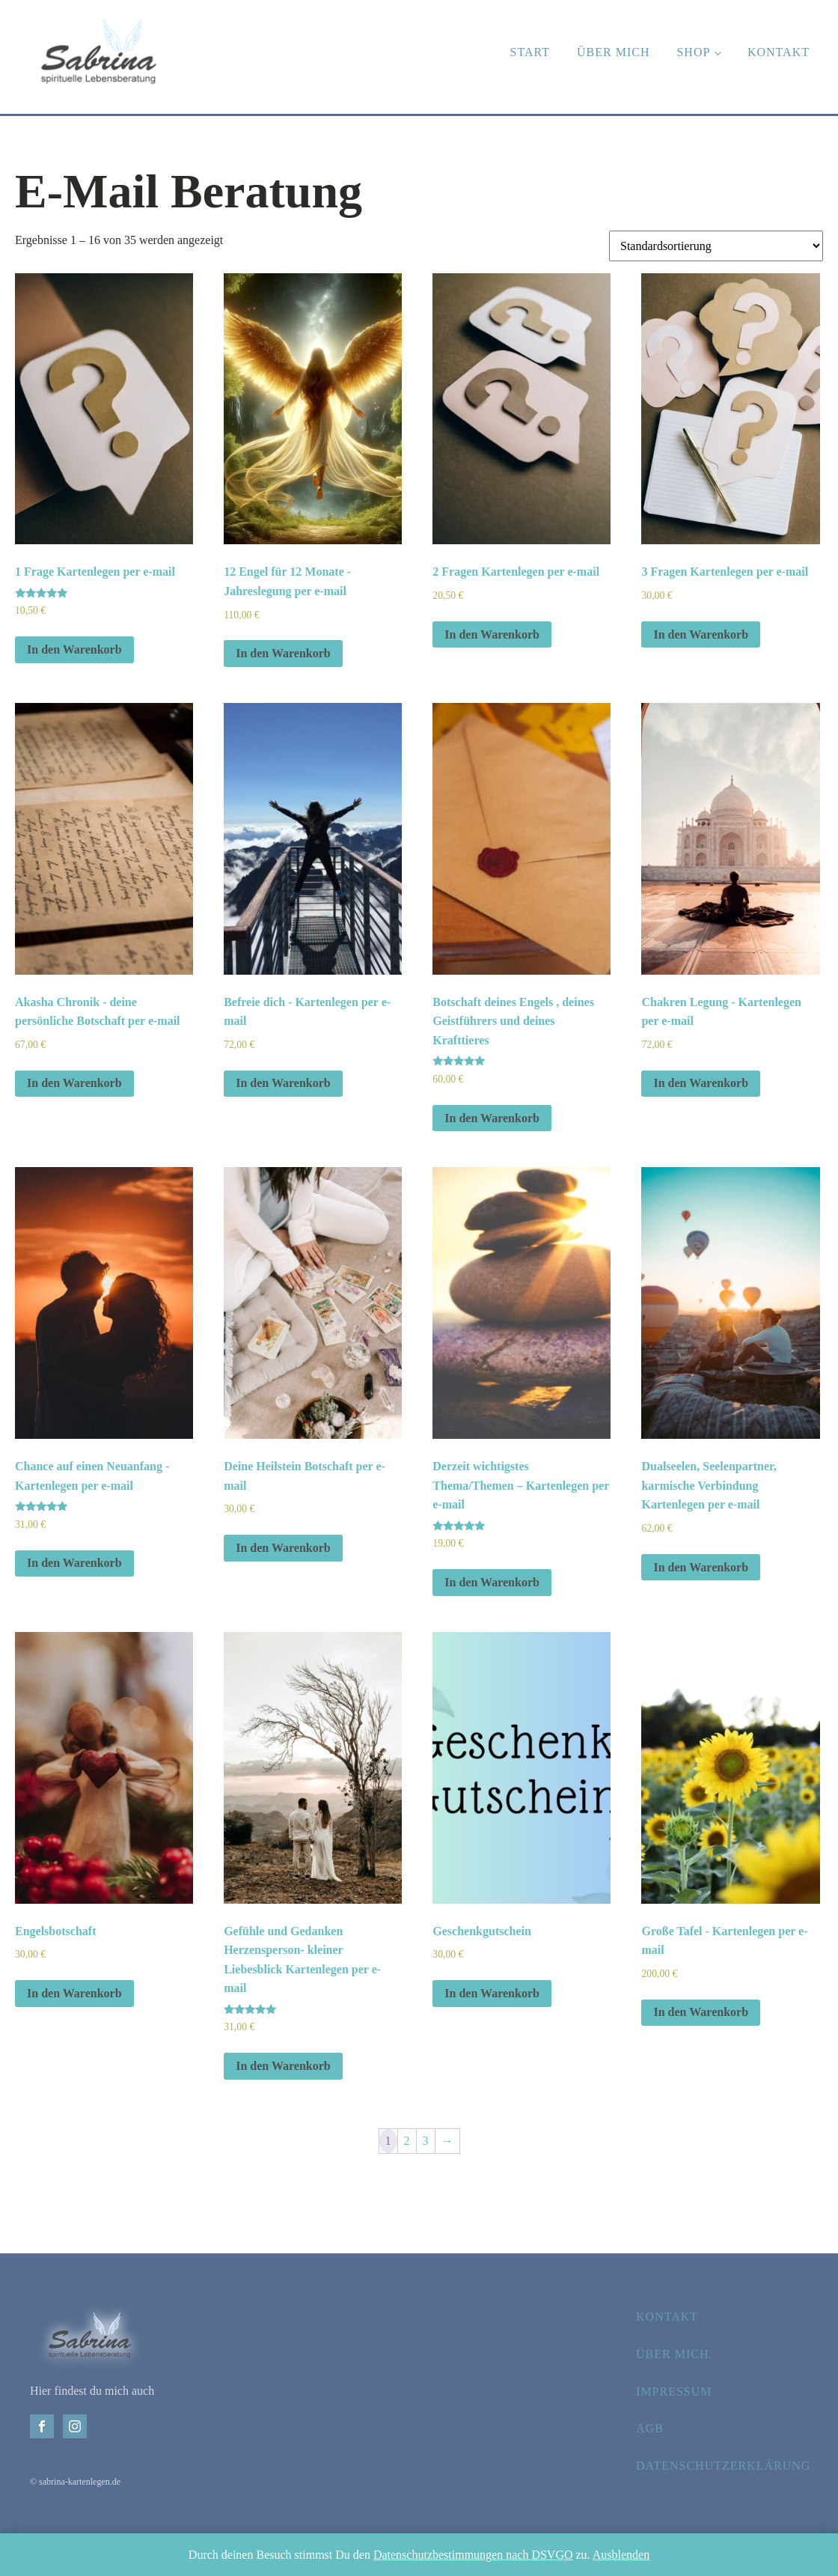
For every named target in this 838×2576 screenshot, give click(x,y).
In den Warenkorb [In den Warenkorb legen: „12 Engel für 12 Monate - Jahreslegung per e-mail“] (283, 653)
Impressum (674, 2391)
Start (530, 52)
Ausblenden (621, 2554)
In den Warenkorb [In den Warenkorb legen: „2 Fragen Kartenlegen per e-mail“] (491, 634)
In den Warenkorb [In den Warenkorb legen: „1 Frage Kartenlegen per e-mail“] (74, 649)
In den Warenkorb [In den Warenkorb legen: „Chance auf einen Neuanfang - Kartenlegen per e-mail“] (74, 1562)
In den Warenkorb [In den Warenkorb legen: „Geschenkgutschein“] (491, 1993)
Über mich (613, 52)
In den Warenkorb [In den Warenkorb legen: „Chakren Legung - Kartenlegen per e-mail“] (700, 1083)
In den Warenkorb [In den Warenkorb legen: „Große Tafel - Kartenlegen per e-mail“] (700, 2012)
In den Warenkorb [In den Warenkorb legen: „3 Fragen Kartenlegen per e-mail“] (700, 634)
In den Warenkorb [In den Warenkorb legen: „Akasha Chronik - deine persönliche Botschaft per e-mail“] (74, 1083)
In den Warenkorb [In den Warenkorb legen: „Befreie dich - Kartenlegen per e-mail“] (283, 1083)
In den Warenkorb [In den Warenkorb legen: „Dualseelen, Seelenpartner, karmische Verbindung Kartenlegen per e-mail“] (700, 1567)
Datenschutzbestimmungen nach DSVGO (473, 2554)
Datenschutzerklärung (723, 2465)
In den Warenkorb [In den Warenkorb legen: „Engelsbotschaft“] (74, 1993)
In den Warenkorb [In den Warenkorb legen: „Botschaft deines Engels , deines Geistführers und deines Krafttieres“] (491, 1118)
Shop (693, 52)
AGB (650, 2428)
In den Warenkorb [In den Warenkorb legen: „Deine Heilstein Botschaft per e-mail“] (283, 1547)
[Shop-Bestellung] (716, 246)
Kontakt (778, 52)
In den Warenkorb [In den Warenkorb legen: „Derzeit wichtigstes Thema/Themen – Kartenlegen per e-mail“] (491, 1582)
